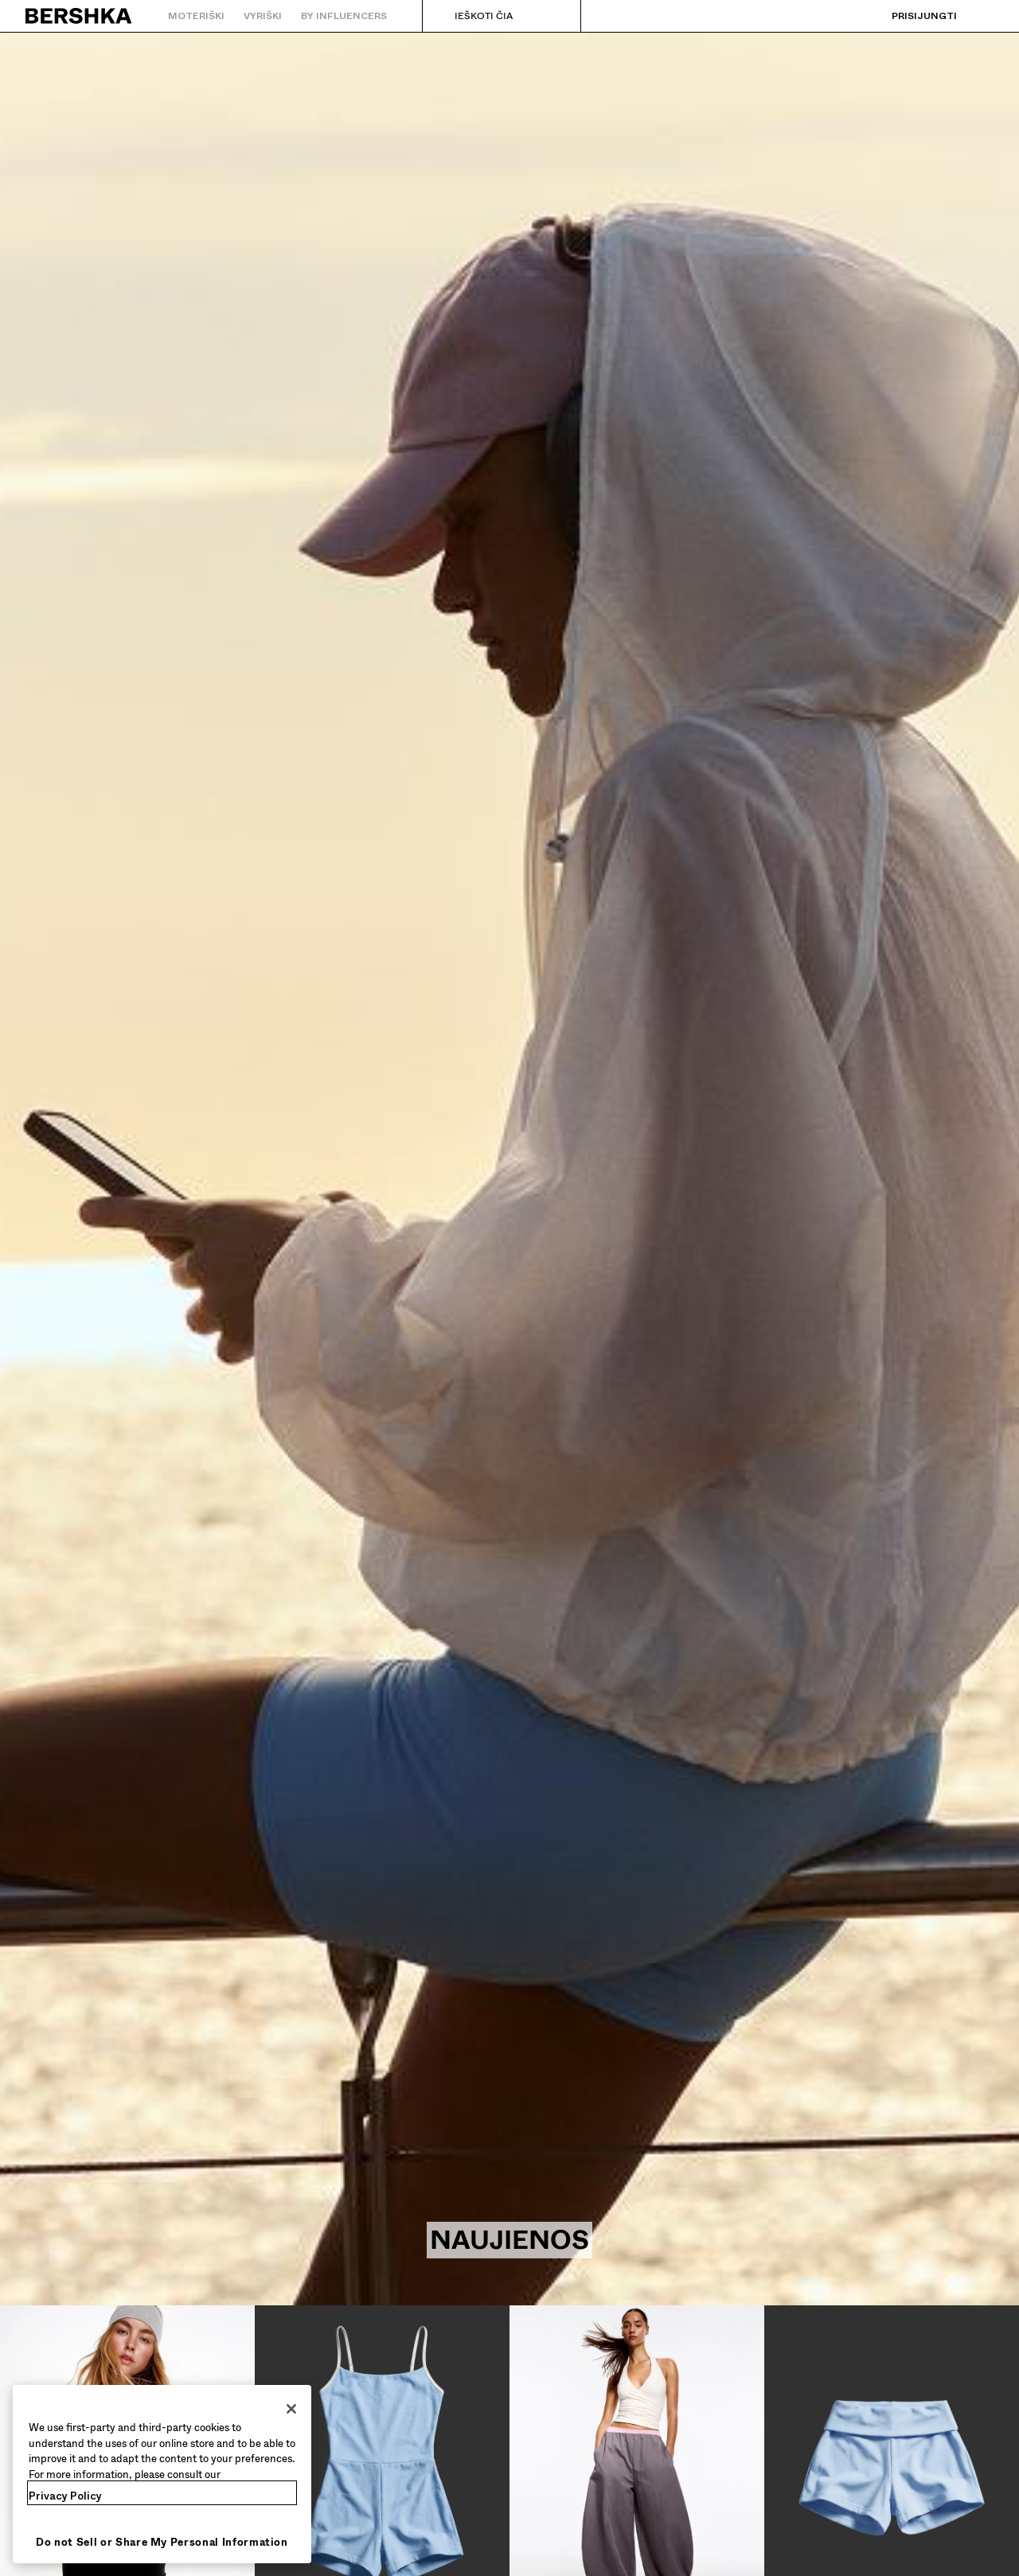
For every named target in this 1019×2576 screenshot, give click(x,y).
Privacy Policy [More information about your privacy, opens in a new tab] (65, 2496)
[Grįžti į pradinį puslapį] (79, 16)
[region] (162, 2474)
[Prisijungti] (908, 16)
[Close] (291, 2408)
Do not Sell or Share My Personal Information (162, 2542)
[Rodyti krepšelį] (982, 16)
